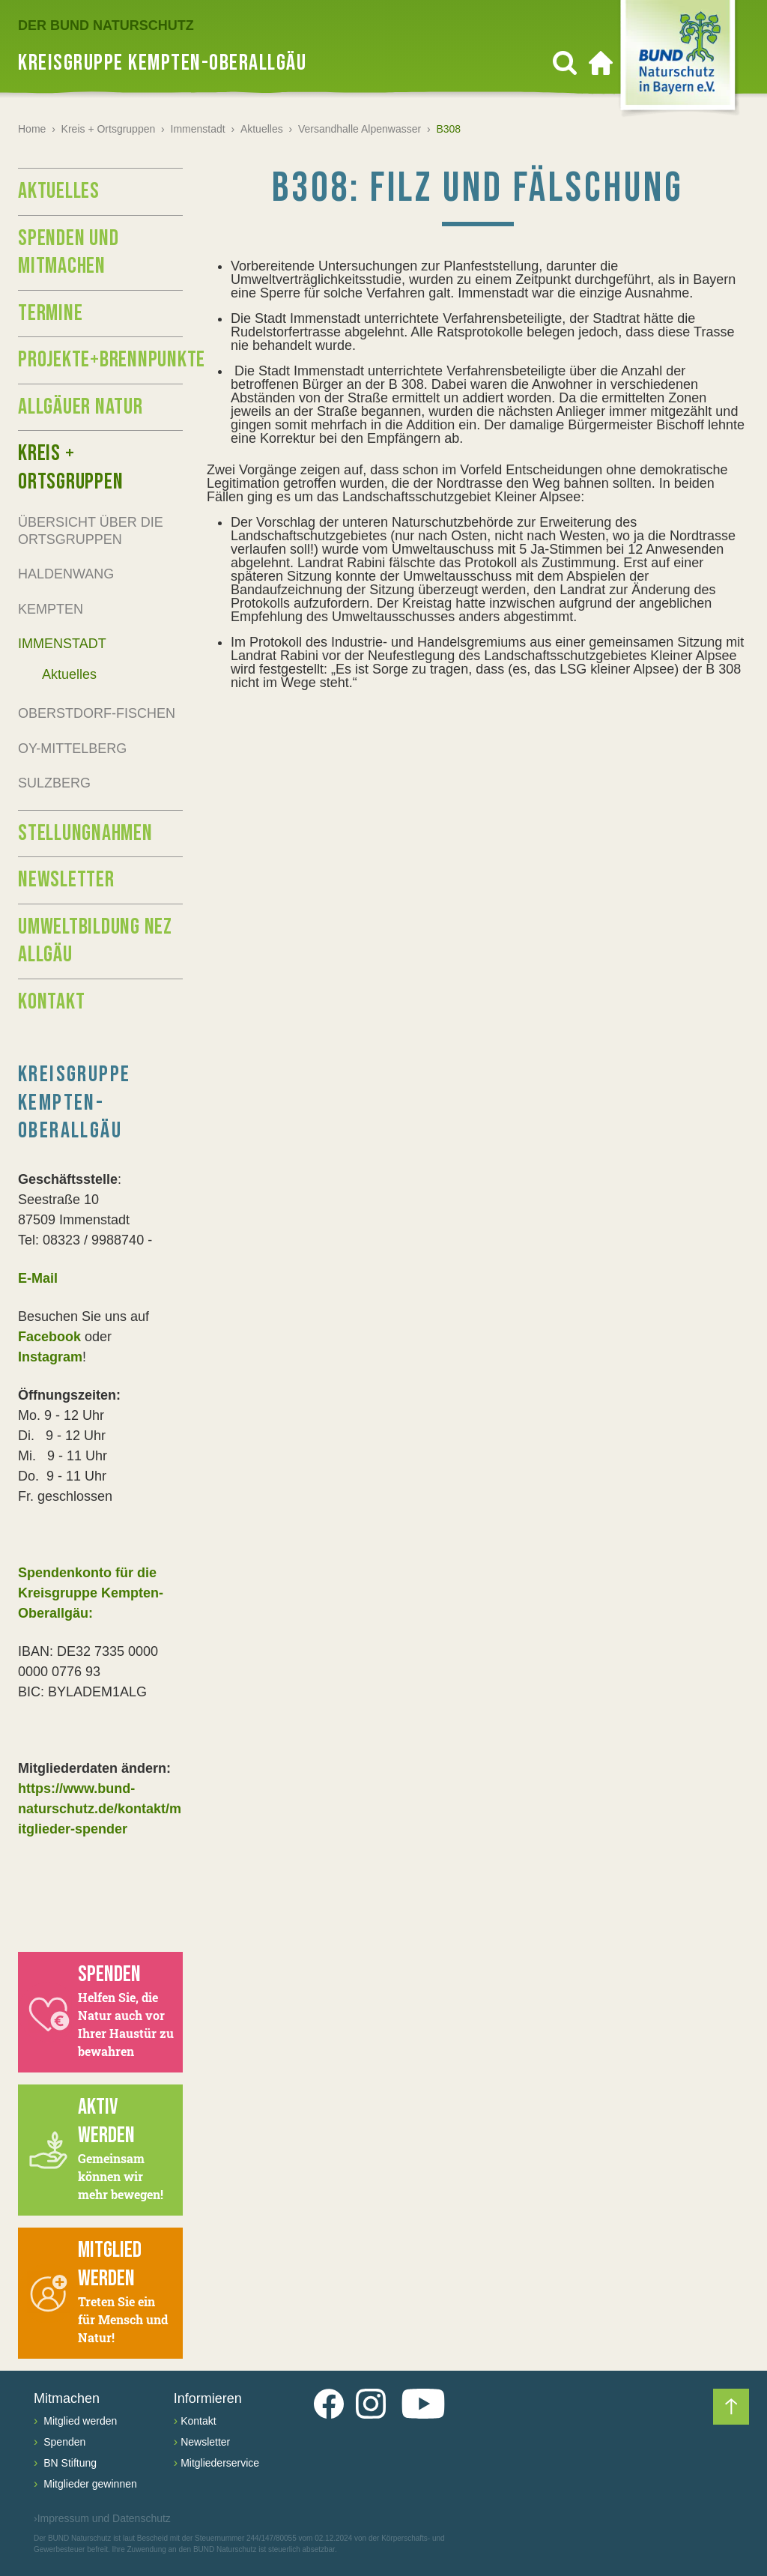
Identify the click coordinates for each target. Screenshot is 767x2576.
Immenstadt (198, 129)
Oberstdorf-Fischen (96, 713)
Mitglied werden (78, 2421)
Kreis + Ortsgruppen (108, 129)
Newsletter (66, 879)
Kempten (50, 609)
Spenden (62, 2442)
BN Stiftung (68, 2463)
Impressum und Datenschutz (102, 2519)
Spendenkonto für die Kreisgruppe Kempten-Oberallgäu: (90, 1593)
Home (32, 129)
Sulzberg (54, 782)
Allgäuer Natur (80, 406)
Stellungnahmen (85, 833)
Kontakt (51, 1001)
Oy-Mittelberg (72, 748)
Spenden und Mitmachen (68, 252)
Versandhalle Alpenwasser (359, 129)
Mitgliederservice (220, 2463)
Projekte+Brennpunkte (100, 359)
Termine (50, 313)
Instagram (50, 1356)
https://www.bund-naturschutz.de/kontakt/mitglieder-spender (99, 1808)
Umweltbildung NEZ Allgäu (95, 941)
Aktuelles (261, 129)
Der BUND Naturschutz (106, 25)
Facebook (49, 1336)
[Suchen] (565, 63)
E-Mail (38, 1278)
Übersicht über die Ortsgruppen (90, 531)
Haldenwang (66, 573)
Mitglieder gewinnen (88, 2484)
